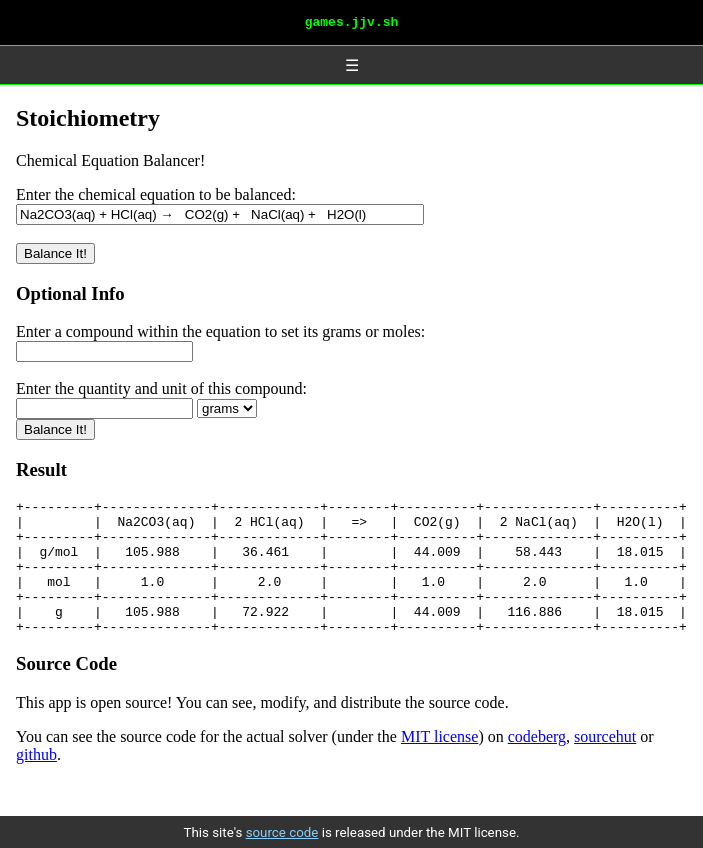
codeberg (537, 772)
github (36, 790)
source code (282, 832)
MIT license (439, 772)
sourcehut (605, 772)
